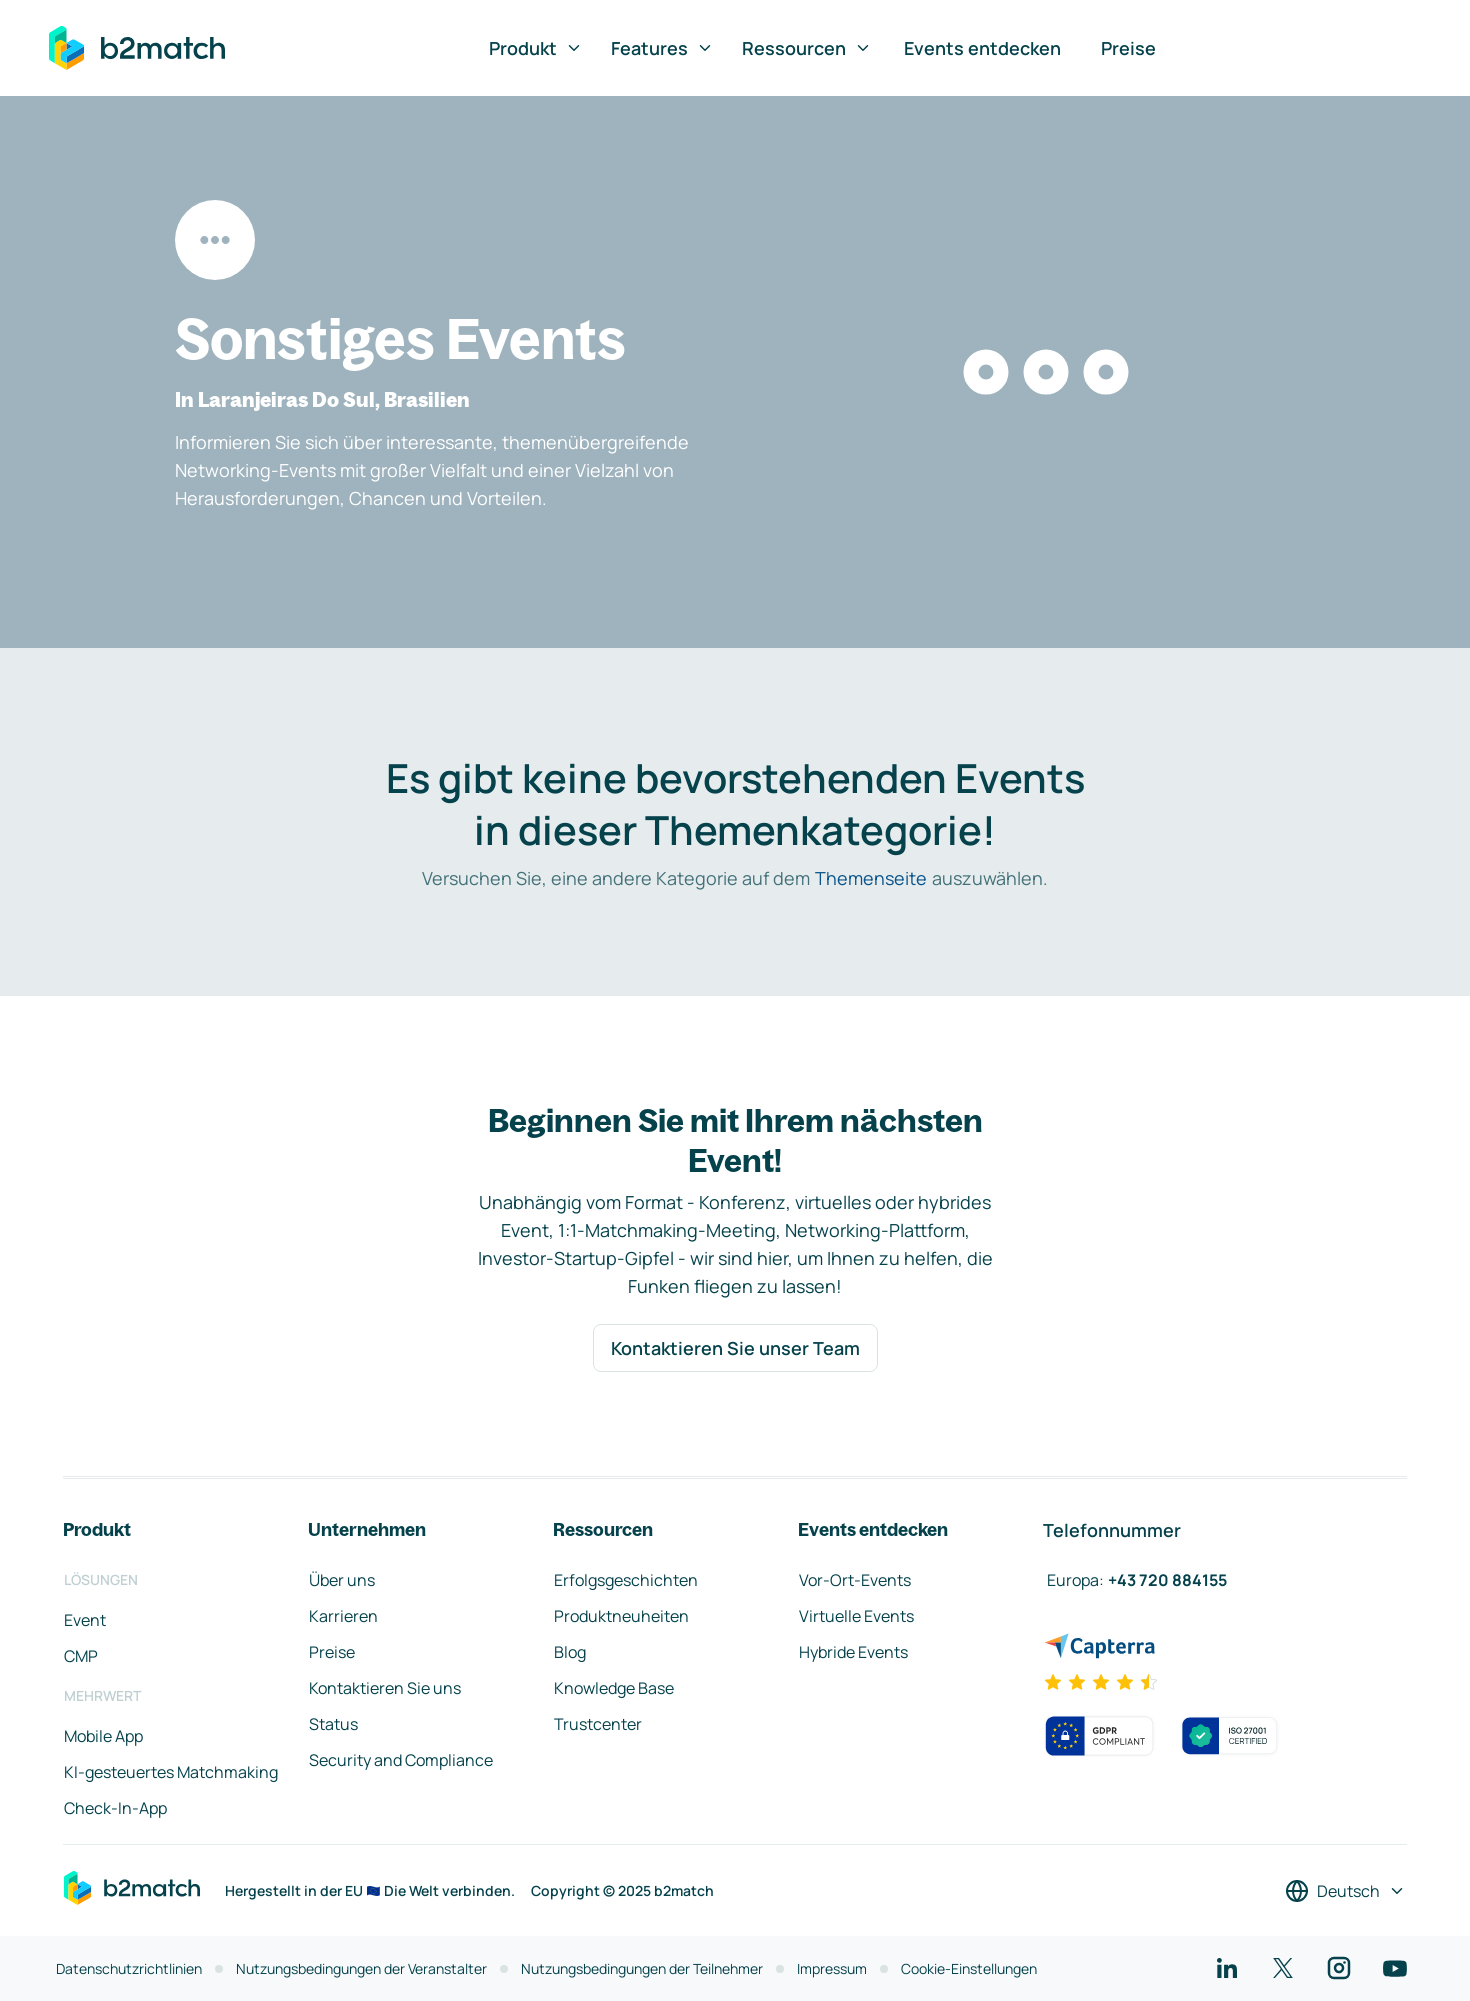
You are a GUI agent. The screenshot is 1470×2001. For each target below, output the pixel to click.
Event (85, 1620)
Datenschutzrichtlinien (129, 1968)
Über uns (342, 1580)
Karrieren (343, 1616)
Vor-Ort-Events (855, 1580)
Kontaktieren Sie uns (385, 1688)
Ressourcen (807, 48)
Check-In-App (115, 1808)
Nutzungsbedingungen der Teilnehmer (642, 1968)
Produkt (536, 48)
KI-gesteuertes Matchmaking (171, 1772)
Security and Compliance (401, 1760)
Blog (570, 1652)
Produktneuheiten (621, 1616)
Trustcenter (598, 1724)
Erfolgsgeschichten (626, 1580)
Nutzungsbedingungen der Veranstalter (361, 1968)
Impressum (832, 1968)
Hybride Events (853, 1652)
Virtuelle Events (856, 1616)
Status (333, 1724)
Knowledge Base (614, 1688)
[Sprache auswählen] (1345, 1891)
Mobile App (103, 1736)
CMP (81, 1656)
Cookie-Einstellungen (969, 1968)
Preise (1128, 48)
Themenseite (871, 878)
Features (662, 48)
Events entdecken (982, 48)
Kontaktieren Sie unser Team (735, 1348)
